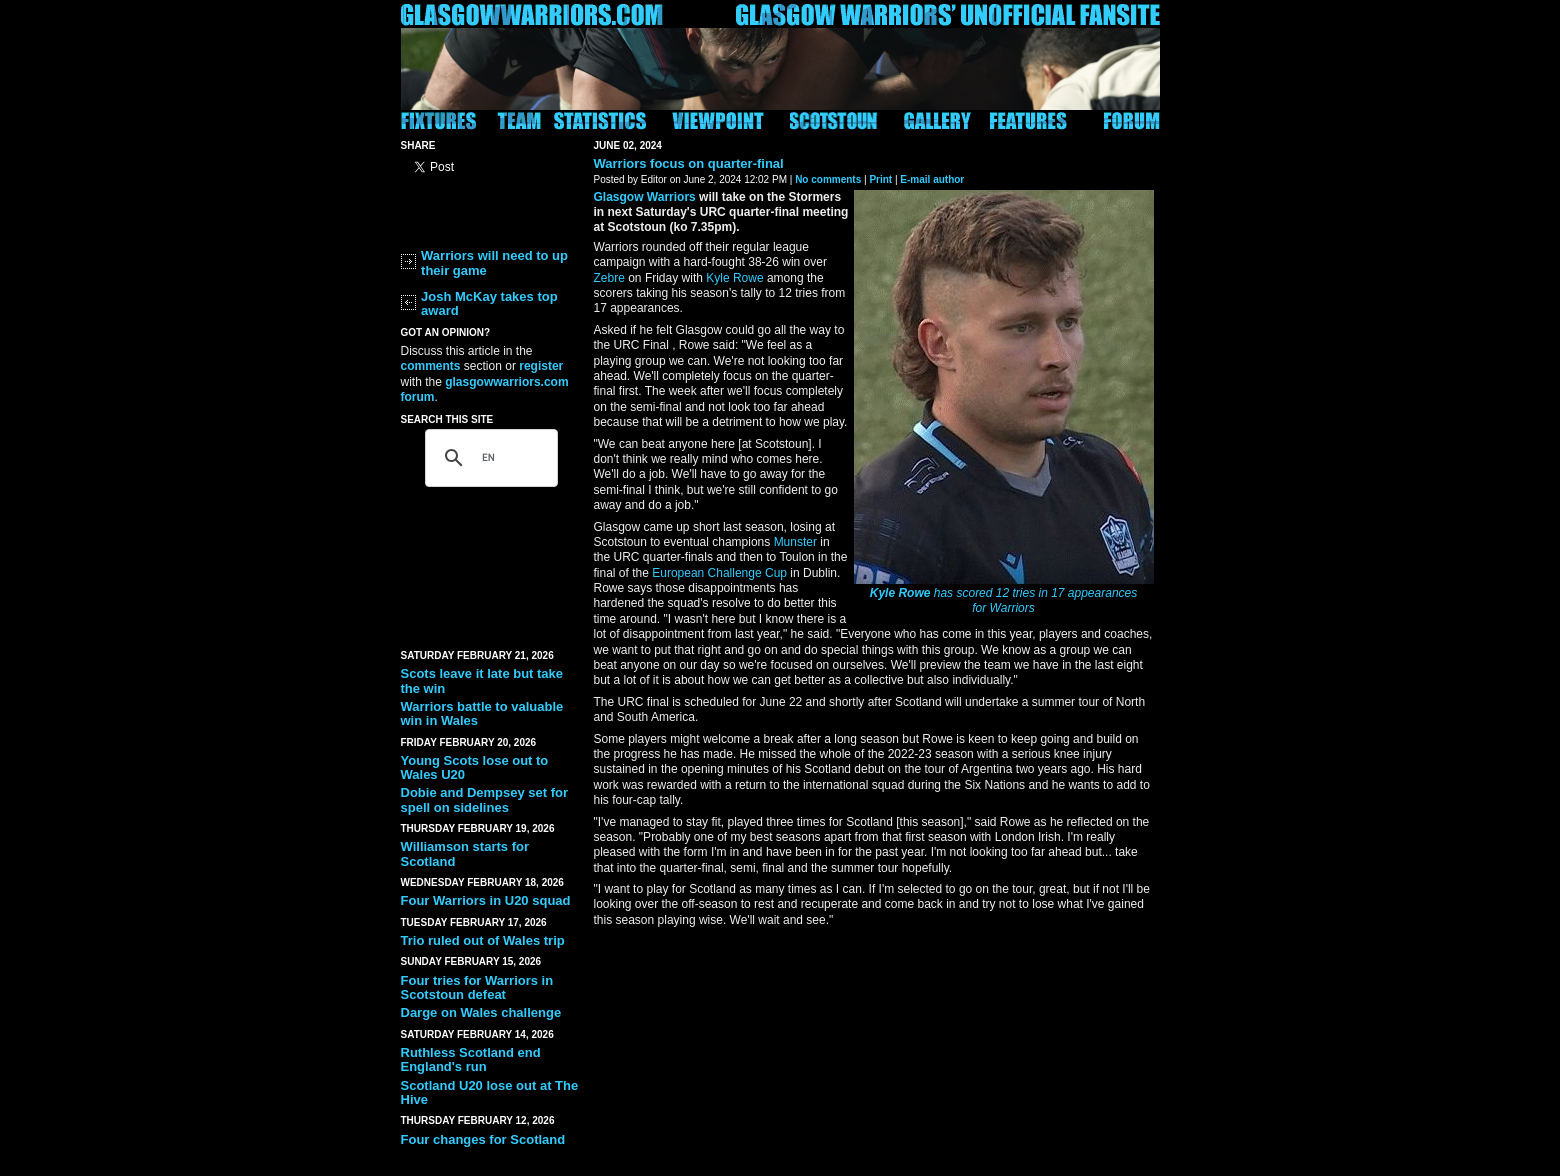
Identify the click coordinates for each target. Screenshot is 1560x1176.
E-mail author (932, 179)
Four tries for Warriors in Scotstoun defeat (477, 987)
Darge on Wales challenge (481, 1012)
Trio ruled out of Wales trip (483, 940)
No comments (828, 179)
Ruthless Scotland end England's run (471, 1059)
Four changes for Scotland (483, 1139)
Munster (795, 542)
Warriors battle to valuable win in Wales (482, 713)
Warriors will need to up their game (494, 262)
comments (431, 366)
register (541, 366)
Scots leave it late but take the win (482, 680)
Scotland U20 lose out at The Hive (490, 1092)
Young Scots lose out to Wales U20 (475, 767)
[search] (488, 458)
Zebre (609, 278)
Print (880, 179)
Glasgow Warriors (645, 197)
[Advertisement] (491, 562)
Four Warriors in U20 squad (486, 900)
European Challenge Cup (719, 573)
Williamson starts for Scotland (465, 853)
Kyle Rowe (900, 593)
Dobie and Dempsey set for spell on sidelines (485, 799)
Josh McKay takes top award (489, 303)
